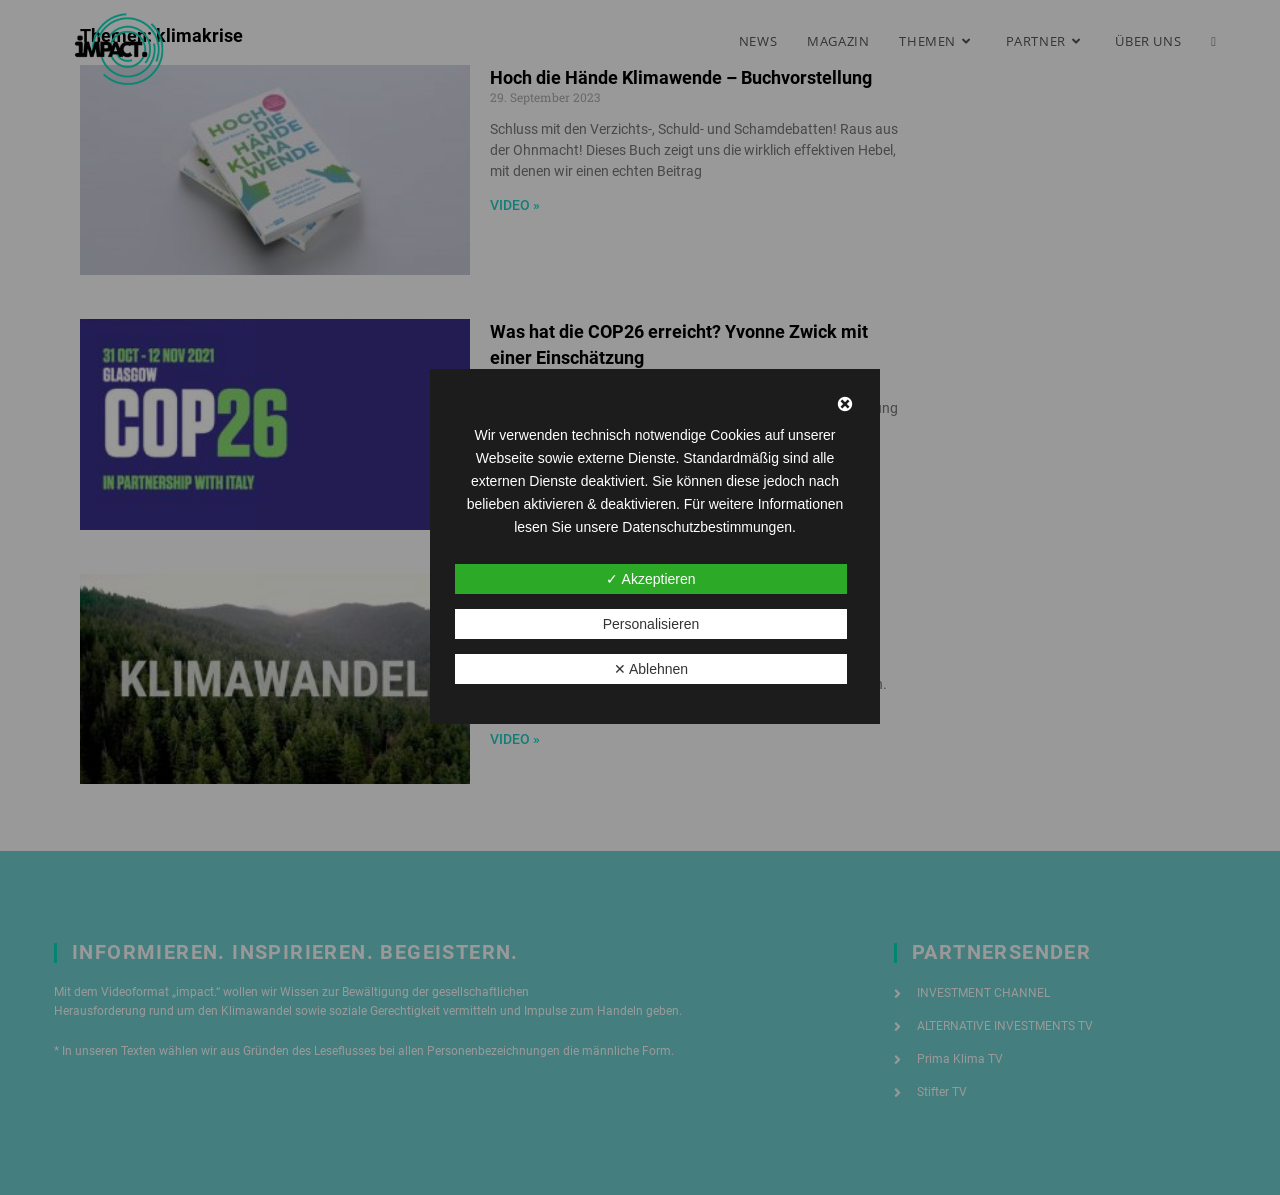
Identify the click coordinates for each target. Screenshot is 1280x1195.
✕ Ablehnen (651, 669)
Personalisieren (651, 624)
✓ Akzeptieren (650, 579)
